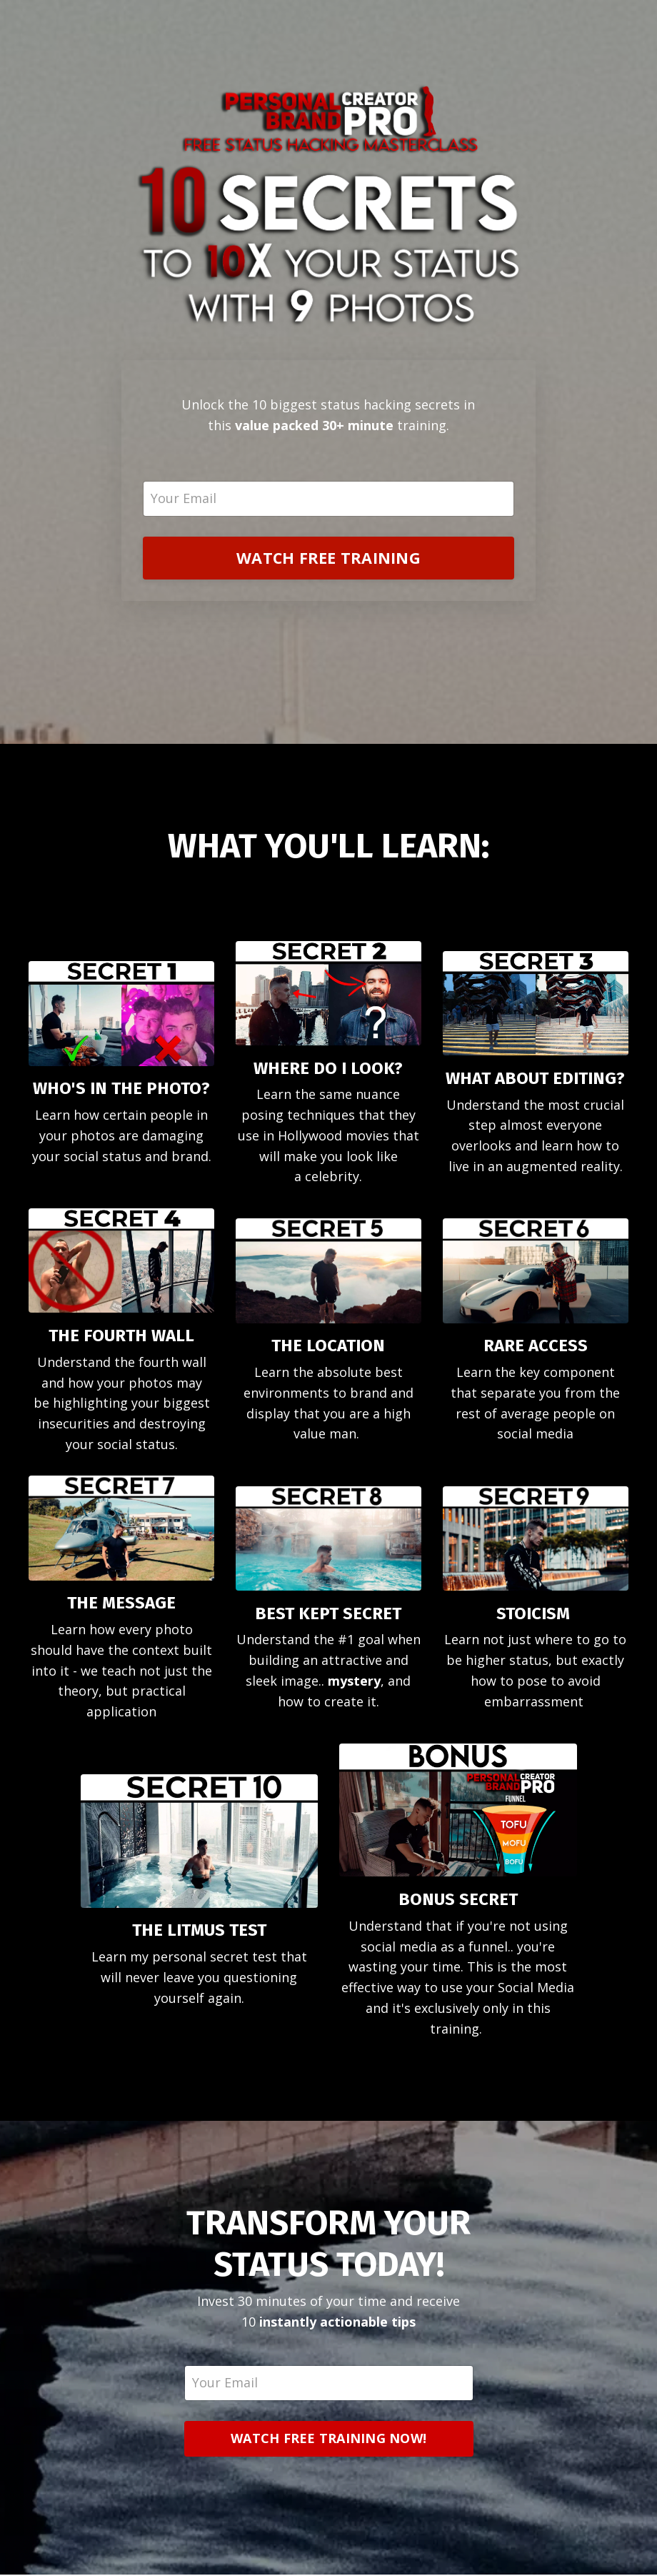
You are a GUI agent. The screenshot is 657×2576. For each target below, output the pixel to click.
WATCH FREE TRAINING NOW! (328, 2439)
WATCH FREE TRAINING (328, 557)
